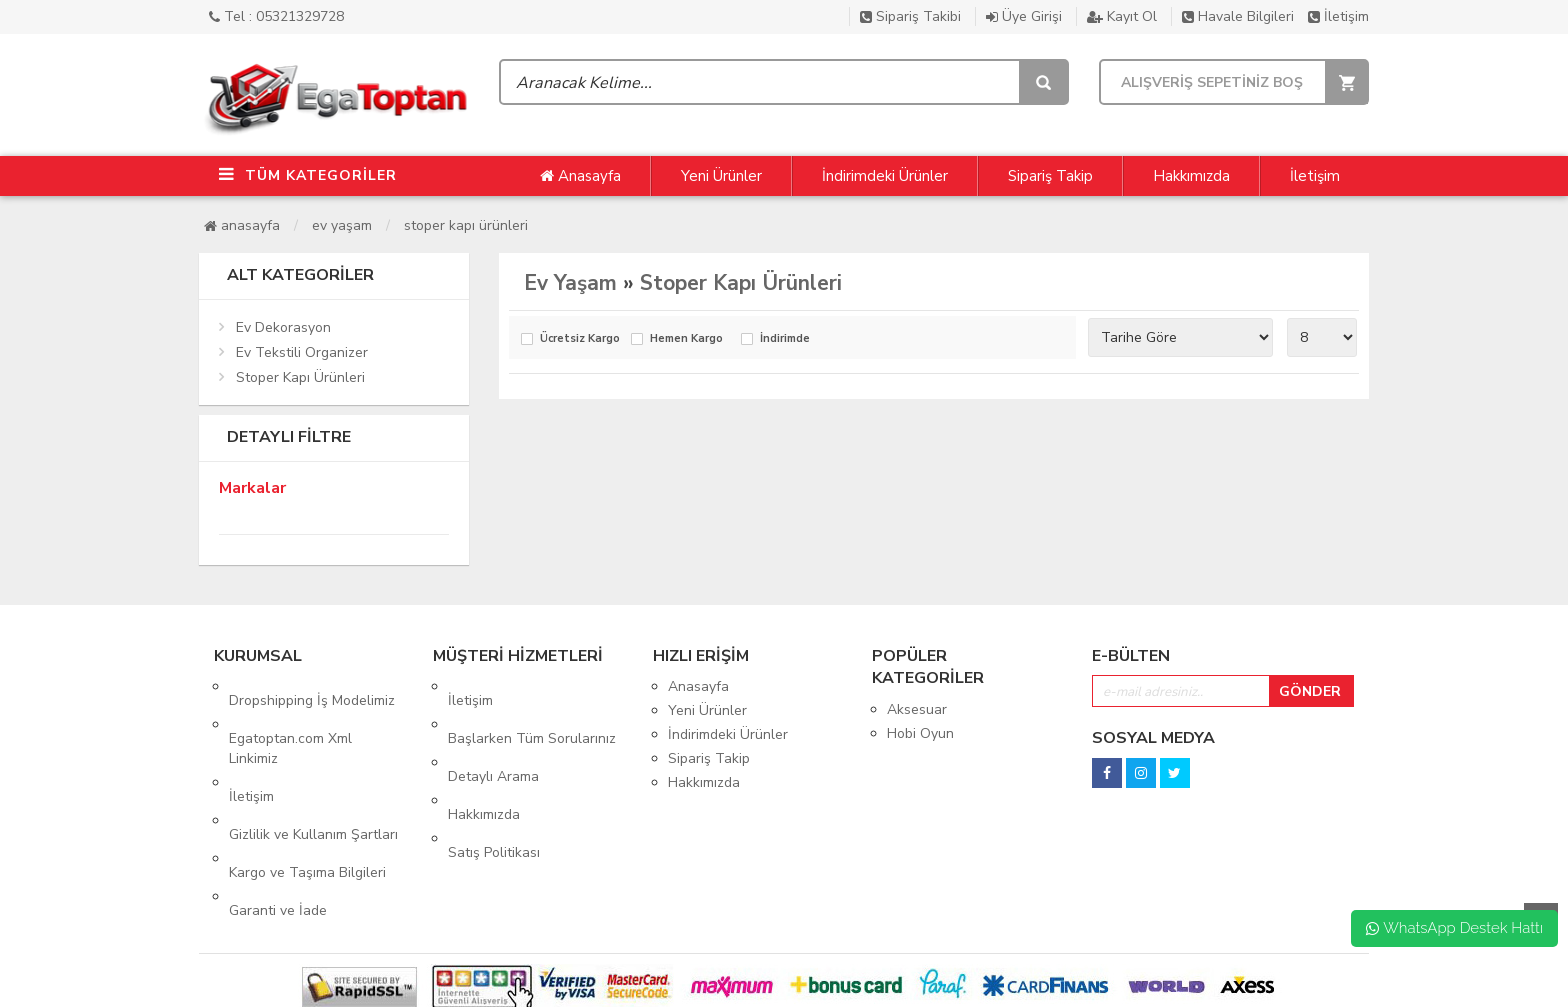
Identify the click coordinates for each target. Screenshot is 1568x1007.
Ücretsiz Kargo (580, 339)
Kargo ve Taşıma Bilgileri (307, 802)
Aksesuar (917, 709)
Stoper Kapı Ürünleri (466, 225)
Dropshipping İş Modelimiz (312, 686)
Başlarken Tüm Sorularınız (532, 710)
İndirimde (785, 339)
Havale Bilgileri (1238, 16)
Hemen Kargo (686, 339)
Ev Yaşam (342, 225)
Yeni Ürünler (721, 176)
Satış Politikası (494, 782)
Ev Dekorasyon (283, 327)
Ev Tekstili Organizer (302, 352)
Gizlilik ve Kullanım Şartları (313, 778)
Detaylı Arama (493, 734)
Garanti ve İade (278, 826)
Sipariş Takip (1050, 176)
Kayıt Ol (1122, 16)
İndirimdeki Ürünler (885, 176)
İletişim (1338, 16)
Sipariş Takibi (910, 16)
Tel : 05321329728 (276, 16)
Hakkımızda (1191, 176)
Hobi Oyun (920, 733)
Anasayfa (580, 176)
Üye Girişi (1024, 16)
